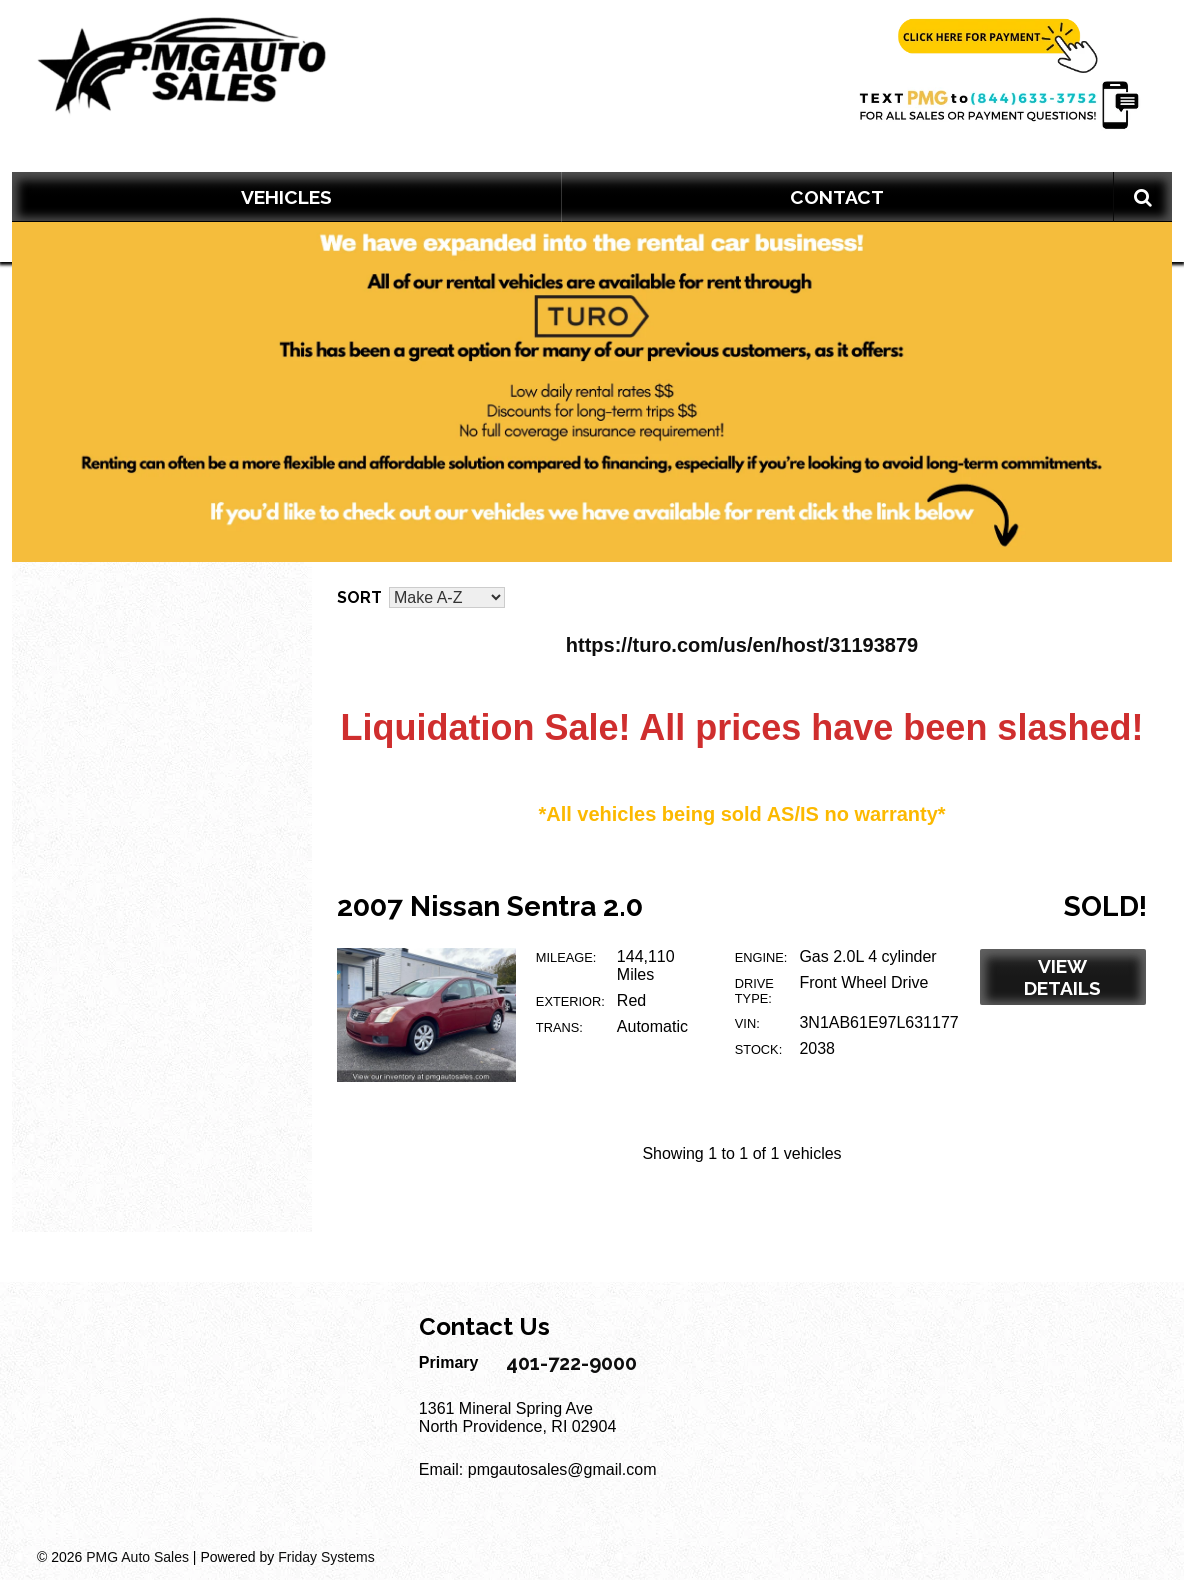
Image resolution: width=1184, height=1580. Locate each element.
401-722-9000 (571, 1363)
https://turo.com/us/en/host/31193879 (742, 645)
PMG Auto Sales (137, 1557)
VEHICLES (286, 197)
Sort (359, 597)
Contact (837, 197)
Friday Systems (326, 1557)
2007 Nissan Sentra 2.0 (490, 906)
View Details (1062, 977)
